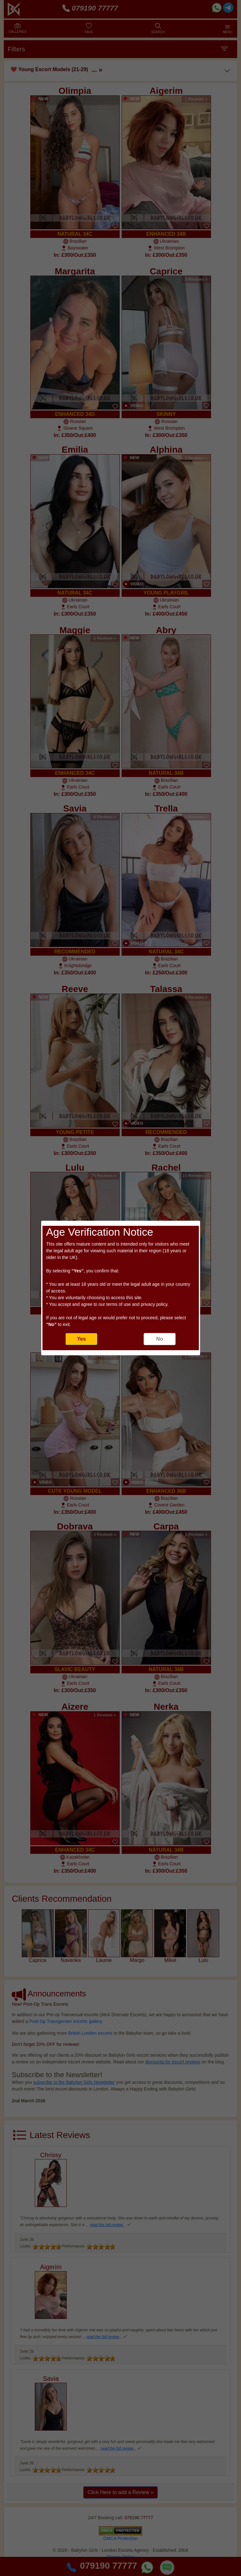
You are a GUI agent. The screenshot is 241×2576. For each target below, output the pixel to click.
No (159, 1339)
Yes (81, 1339)
